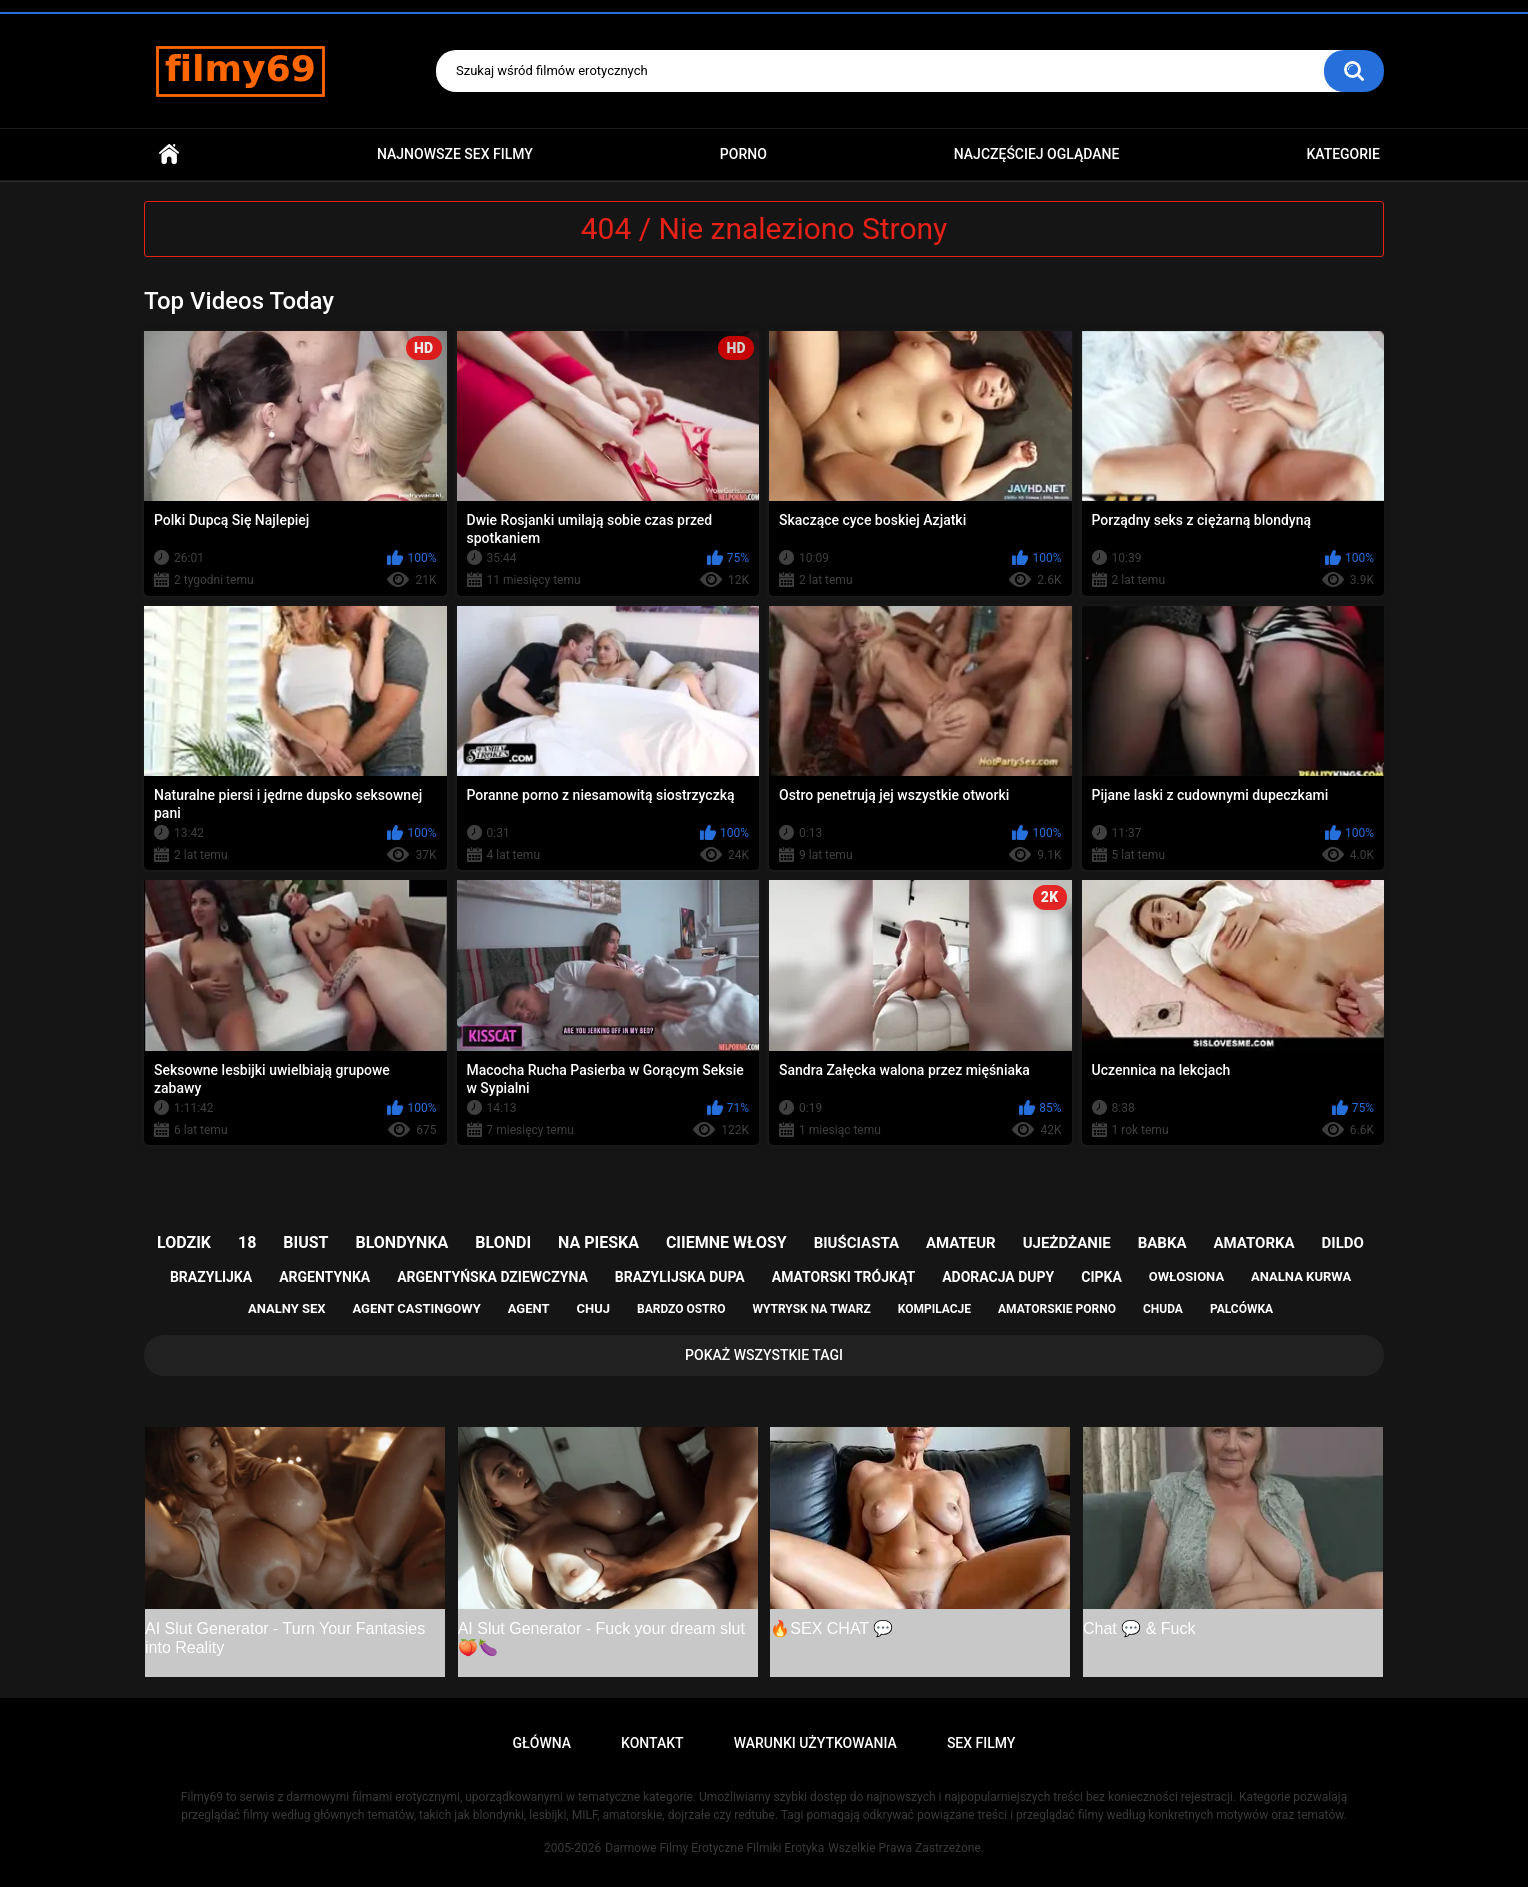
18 (247, 1242)
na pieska (598, 1242)
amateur (961, 1243)
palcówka (1241, 1309)
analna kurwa (1301, 1276)
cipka (1101, 1277)
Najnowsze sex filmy (455, 154)
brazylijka (211, 1277)
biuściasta (856, 1243)
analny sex (287, 1308)
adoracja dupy (998, 1277)
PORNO (743, 154)
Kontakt (652, 1743)
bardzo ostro (681, 1309)
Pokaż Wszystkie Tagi (764, 1355)
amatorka (1253, 1243)
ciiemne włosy (726, 1242)
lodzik (184, 1242)
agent (529, 1308)
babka (1162, 1243)
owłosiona (1186, 1276)
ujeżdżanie (1067, 1243)
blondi (503, 1242)
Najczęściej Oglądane (1037, 154)
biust (305, 1242)
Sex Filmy (981, 1743)
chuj (594, 1308)
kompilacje (934, 1309)
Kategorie (1343, 154)
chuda (1163, 1309)
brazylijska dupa (680, 1277)
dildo (1343, 1243)
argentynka (324, 1277)
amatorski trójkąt (843, 1277)
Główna (169, 154)
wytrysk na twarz (811, 1309)
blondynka (401, 1242)
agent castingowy (416, 1308)
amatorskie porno (1057, 1309)
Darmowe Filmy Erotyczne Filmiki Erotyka (714, 1848)
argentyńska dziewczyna (492, 1277)
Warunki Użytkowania (815, 1743)
